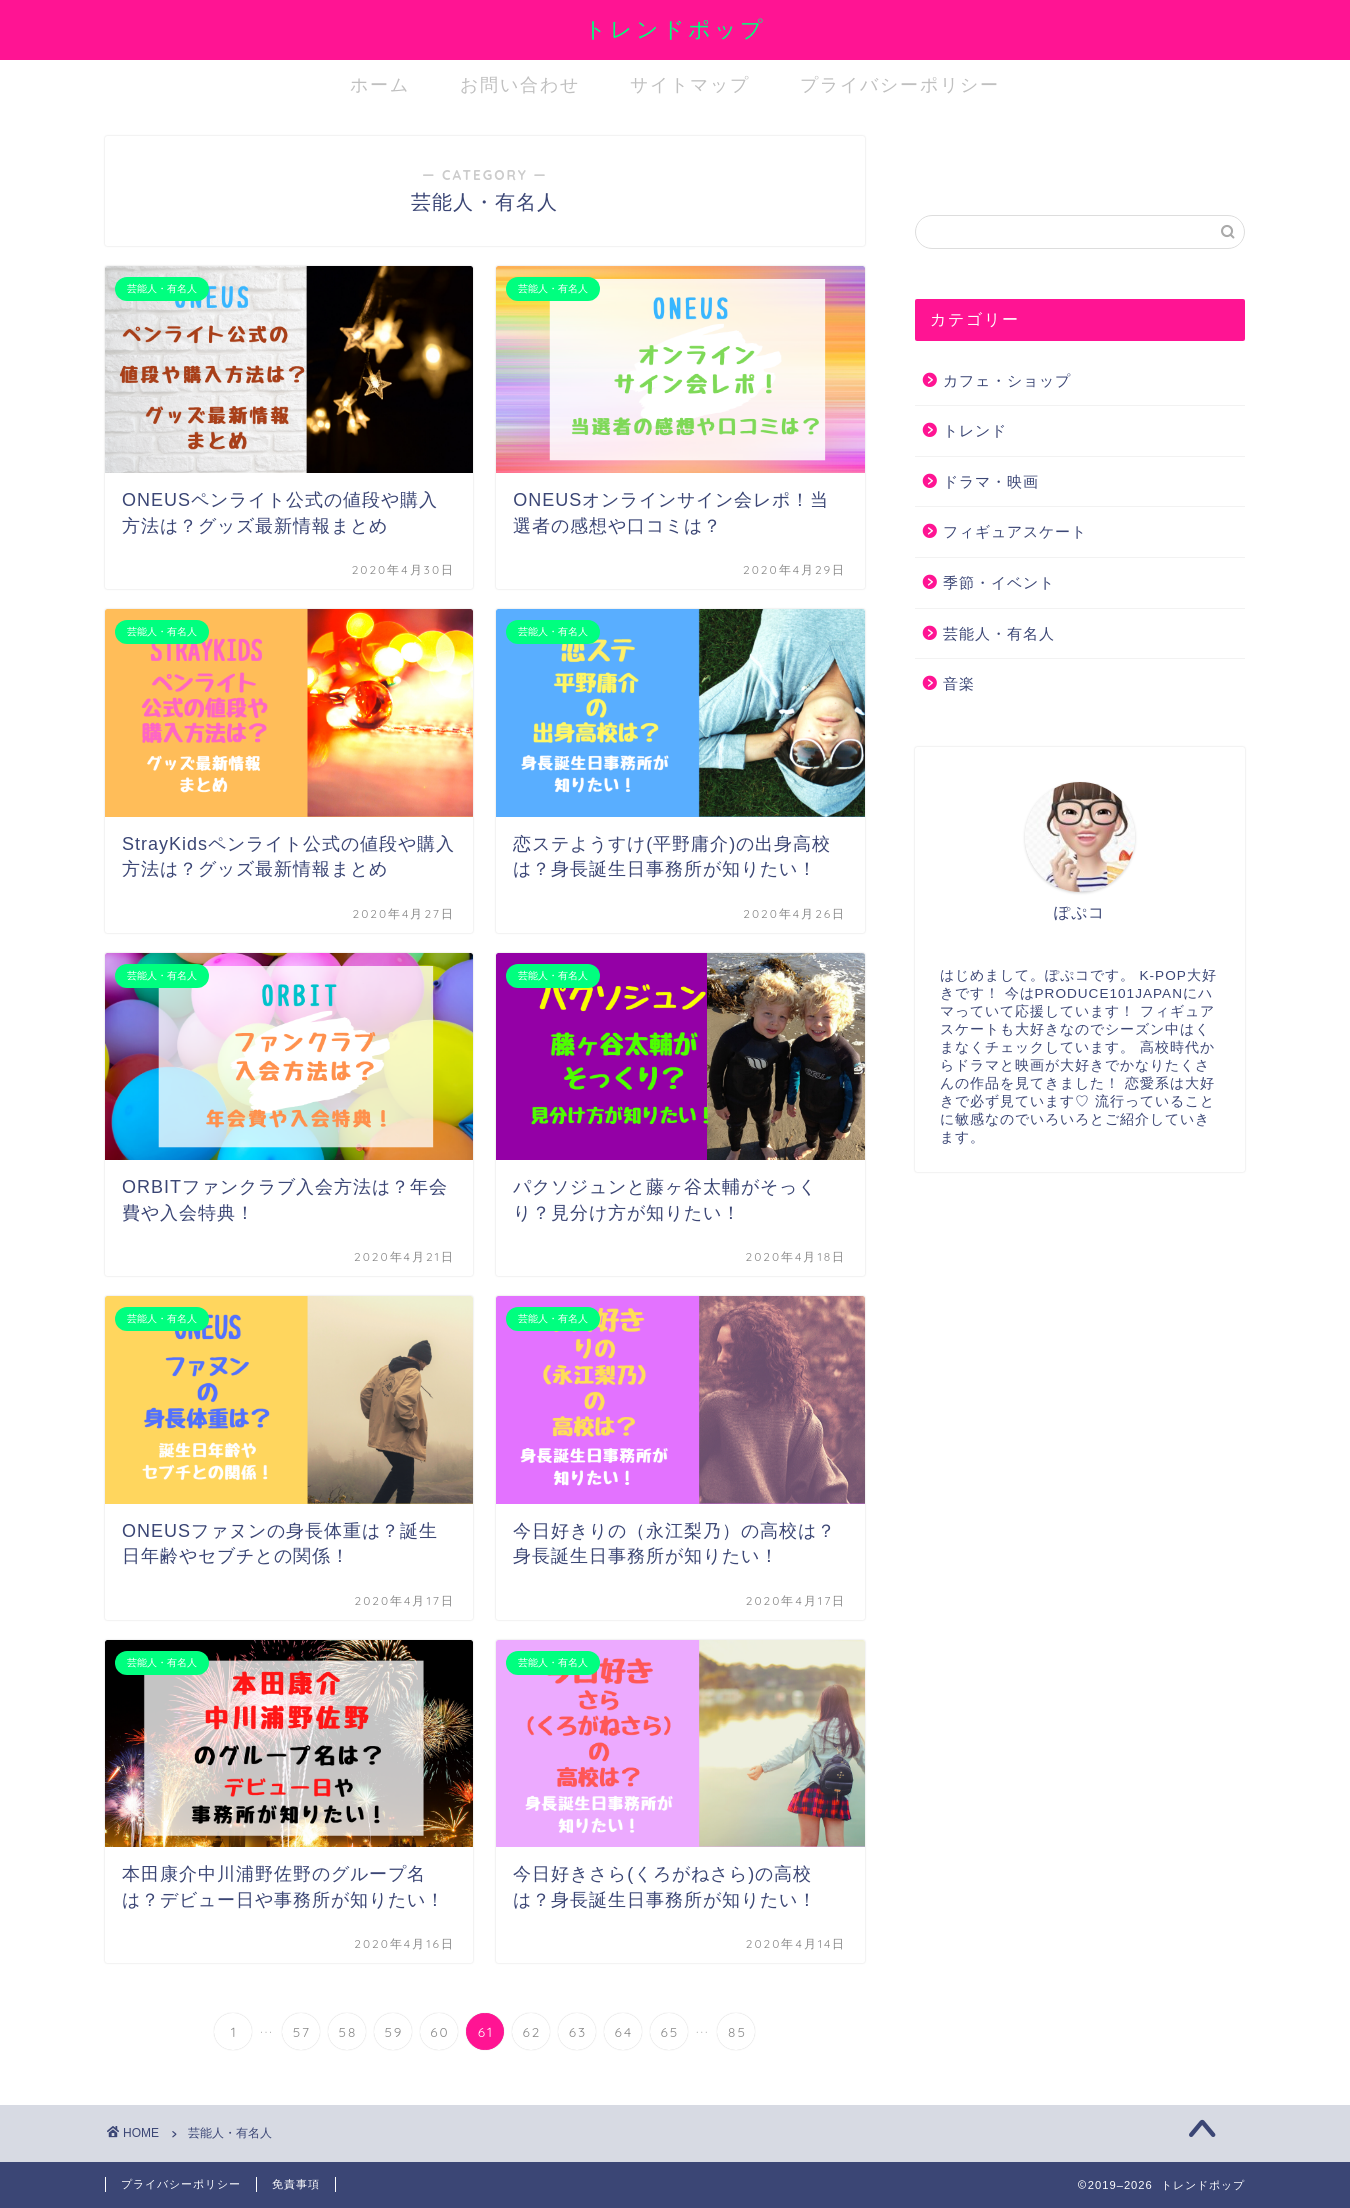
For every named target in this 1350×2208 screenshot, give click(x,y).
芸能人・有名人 (999, 633)
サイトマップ (690, 84)
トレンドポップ (675, 28)
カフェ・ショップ (1007, 380)
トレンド (975, 430)
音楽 (959, 683)
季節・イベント (999, 582)
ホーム (380, 84)
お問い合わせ (520, 84)
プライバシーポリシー (900, 84)
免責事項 (296, 2184)
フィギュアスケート (1015, 531)
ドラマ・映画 (991, 481)
